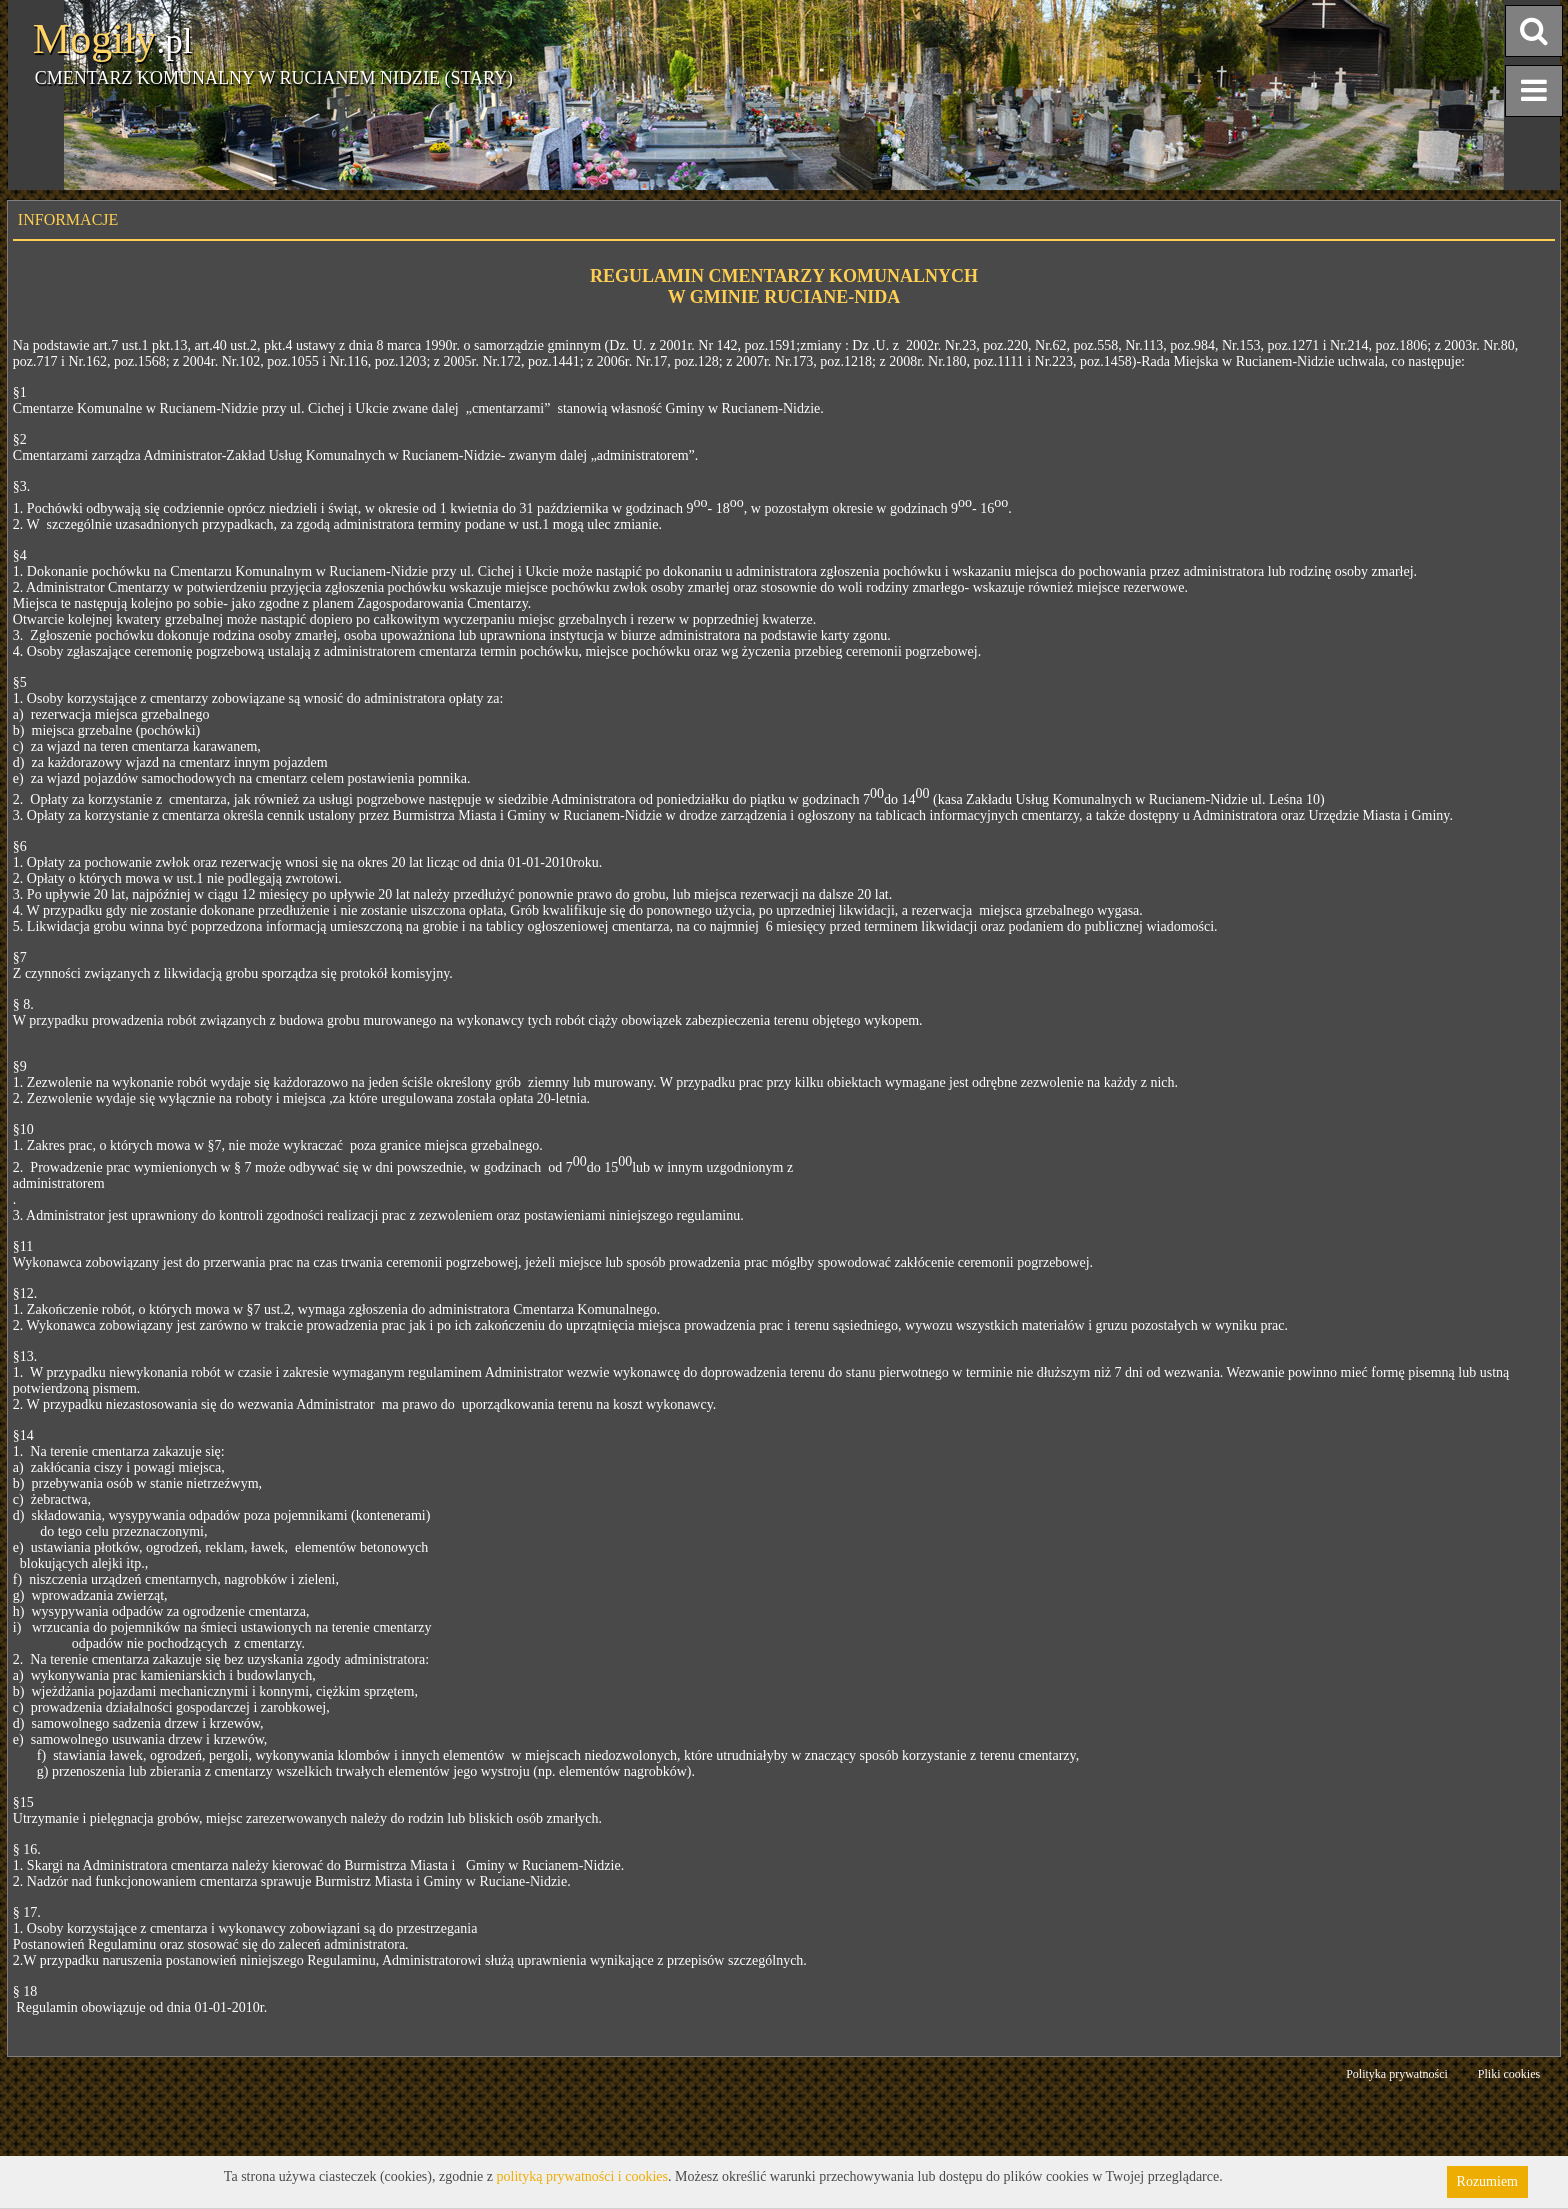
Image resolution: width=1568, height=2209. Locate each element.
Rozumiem (1487, 2181)
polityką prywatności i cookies (582, 2176)
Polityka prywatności (1397, 2074)
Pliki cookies (1509, 2074)
